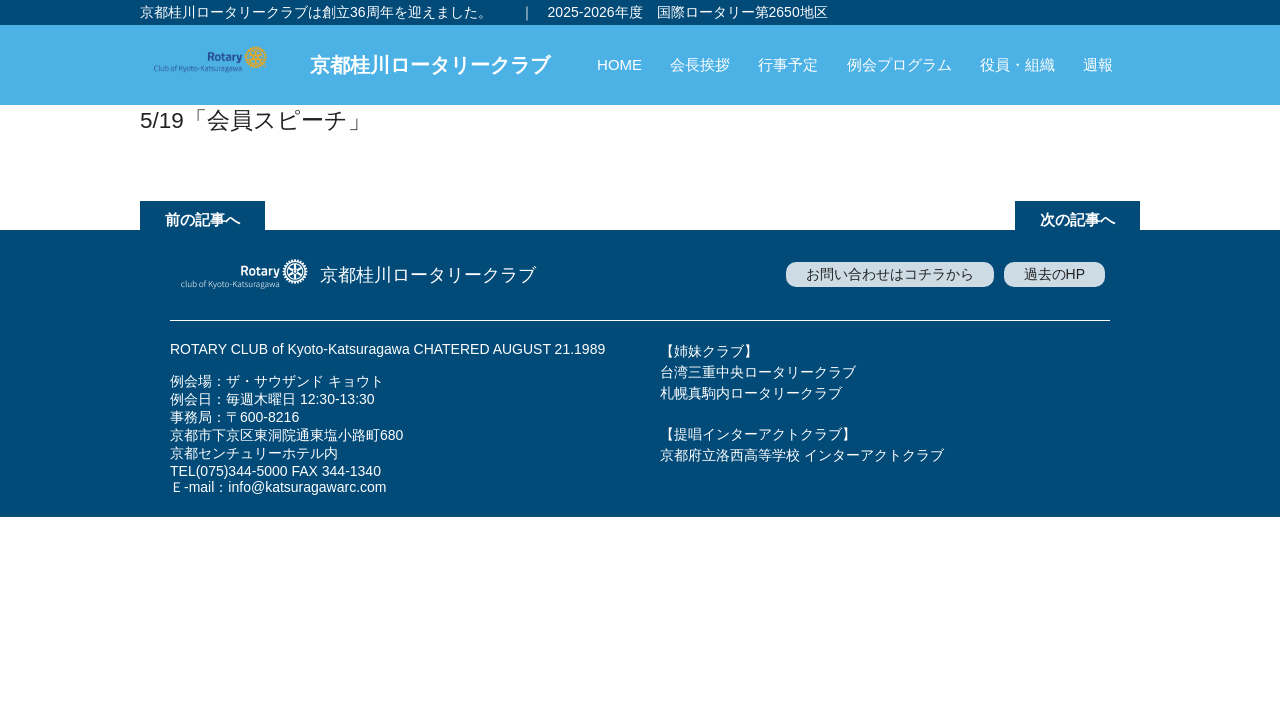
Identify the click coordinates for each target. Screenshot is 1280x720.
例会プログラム (899, 64)
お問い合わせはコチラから (890, 274)
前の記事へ (202, 219)
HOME (619, 64)
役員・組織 (1017, 64)
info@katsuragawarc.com (307, 487)
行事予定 (788, 64)
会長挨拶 (700, 64)
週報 (1098, 64)
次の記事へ (1077, 219)
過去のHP (1054, 274)
